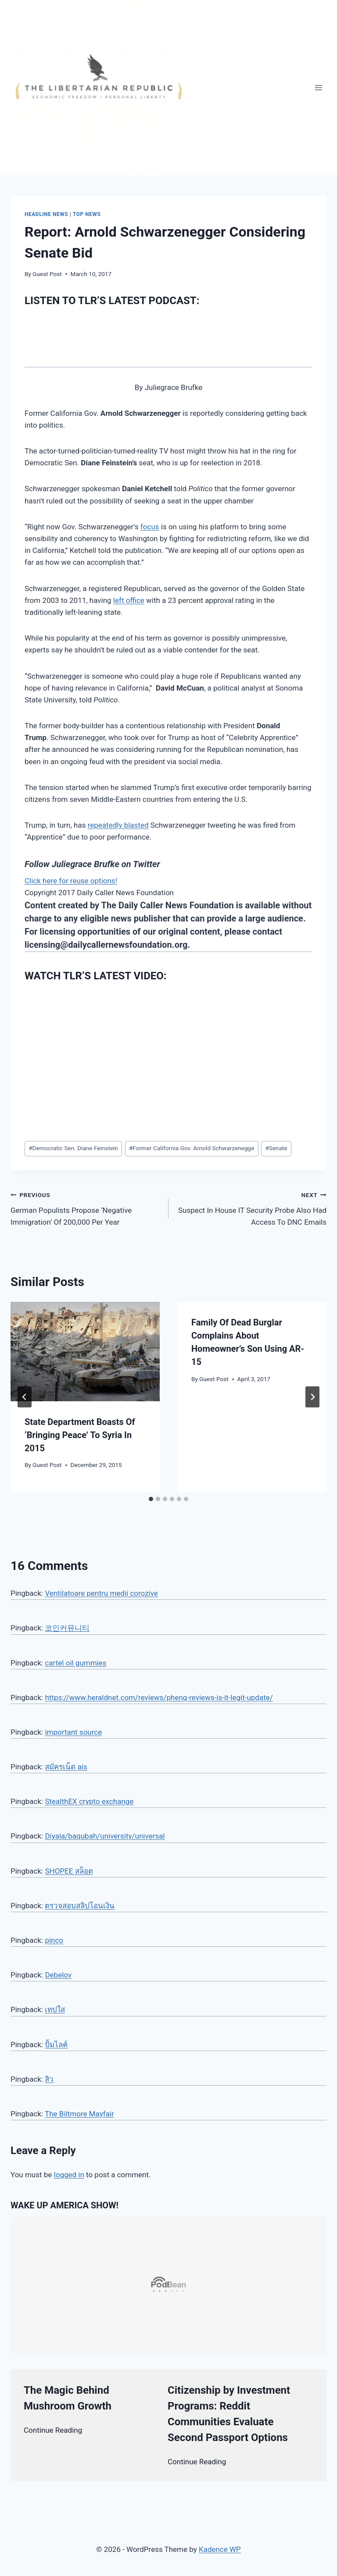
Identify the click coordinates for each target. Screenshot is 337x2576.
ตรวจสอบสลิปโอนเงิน (80, 1905)
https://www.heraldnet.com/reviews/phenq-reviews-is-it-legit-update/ (158, 1697)
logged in (69, 2174)
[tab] (151, 1499)
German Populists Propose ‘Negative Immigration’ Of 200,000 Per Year (86, 1207)
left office (128, 600)
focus (149, 526)
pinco (54, 1940)
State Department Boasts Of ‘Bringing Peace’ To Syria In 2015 (80, 1435)
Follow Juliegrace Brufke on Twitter (92, 864)
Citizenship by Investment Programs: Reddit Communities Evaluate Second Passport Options (229, 2414)
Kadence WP (220, 2549)
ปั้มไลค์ (56, 2044)
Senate (276, 1148)
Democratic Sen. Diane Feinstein (73, 1148)
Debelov (58, 1974)
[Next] (312, 1396)
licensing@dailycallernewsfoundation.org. (107, 944)
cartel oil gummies (75, 1662)
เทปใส (55, 2009)
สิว (49, 2079)
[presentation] (85, 1351)
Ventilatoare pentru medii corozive (101, 1593)
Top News (87, 214)
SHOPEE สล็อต (69, 1871)
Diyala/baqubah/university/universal (105, 1836)
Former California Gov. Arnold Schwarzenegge (191, 1148)
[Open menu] (318, 87)
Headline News (46, 214)
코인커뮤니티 (67, 1627)
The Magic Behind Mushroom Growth (67, 2398)
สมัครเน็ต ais (66, 1766)
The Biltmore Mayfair (79, 2113)
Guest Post (47, 273)
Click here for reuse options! (71, 880)
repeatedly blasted (118, 825)
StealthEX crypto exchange (89, 1801)
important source (73, 1732)
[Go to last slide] (25, 1396)
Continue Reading (53, 2430)
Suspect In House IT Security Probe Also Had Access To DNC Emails (251, 1207)
